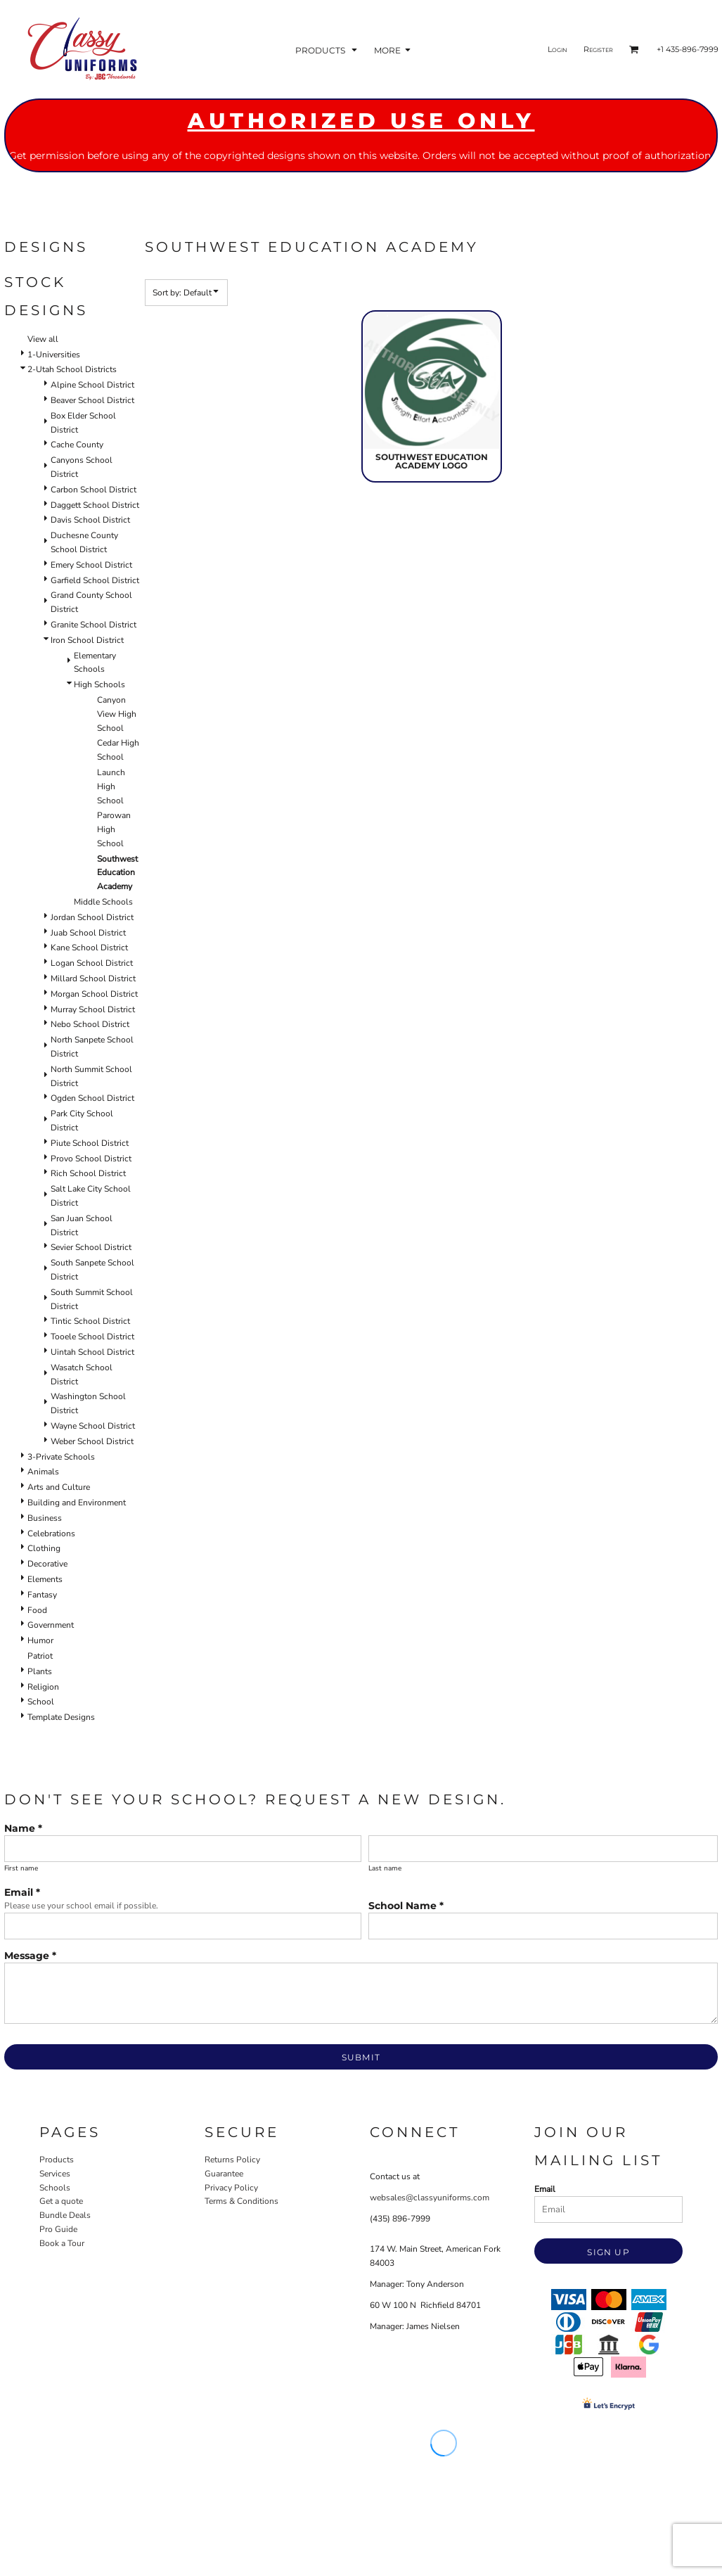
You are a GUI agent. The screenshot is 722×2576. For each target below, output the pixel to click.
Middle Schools (103, 901)
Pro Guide (58, 2229)
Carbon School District (93, 489)
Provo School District (91, 1158)
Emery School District (91, 564)
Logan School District (92, 963)
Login (557, 49)
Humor (40, 1640)
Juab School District (88, 932)
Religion (43, 1686)
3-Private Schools (61, 1456)
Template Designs (61, 1717)
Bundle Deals (65, 2215)
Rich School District (88, 1173)
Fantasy (42, 1594)
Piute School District (90, 1143)
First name (21, 1868)
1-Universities (53, 354)
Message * (30, 1955)
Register (598, 49)
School (40, 1701)
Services (54, 2173)
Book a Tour (61, 2243)
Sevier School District (91, 1247)
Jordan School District (92, 917)
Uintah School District (92, 1352)
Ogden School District (92, 1098)
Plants (39, 1671)
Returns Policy (232, 2159)
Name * (23, 1828)
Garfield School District (95, 580)
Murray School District (93, 1009)
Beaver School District (92, 400)
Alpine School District (92, 384)
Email (544, 2189)
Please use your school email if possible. (81, 1905)
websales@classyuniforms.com (429, 2197)
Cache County (77, 444)
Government (50, 1625)
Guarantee (224, 2173)
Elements (45, 1579)
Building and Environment (76, 1502)
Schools (54, 2187)
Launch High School (111, 786)
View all (42, 339)
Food (37, 1610)
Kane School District (89, 947)
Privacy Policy (231, 2187)
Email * (22, 1892)
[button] (327, 49)
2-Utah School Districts (72, 369)
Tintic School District (90, 1321)
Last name (384, 1868)
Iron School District (87, 640)
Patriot (40, 1656)
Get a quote (61, 2201)
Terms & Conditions (241, 2201)
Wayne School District (93, 1426)
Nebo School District (90, 1024)
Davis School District (90, 519)
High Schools (99, 684)
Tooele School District (92, 1336)
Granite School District (93, 624)
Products (56, 2159)
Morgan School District (94, 994)
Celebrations (51, 1533)
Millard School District (93, 978)
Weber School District (92, 1441)
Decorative (47, 1563)
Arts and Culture (58, 1487)
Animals (43, 1471)
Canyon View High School (116, 714)
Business (44, 1518)
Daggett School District (95, 505)
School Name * (406, 1905)
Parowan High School (114, 829)
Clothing (43, 1548)
